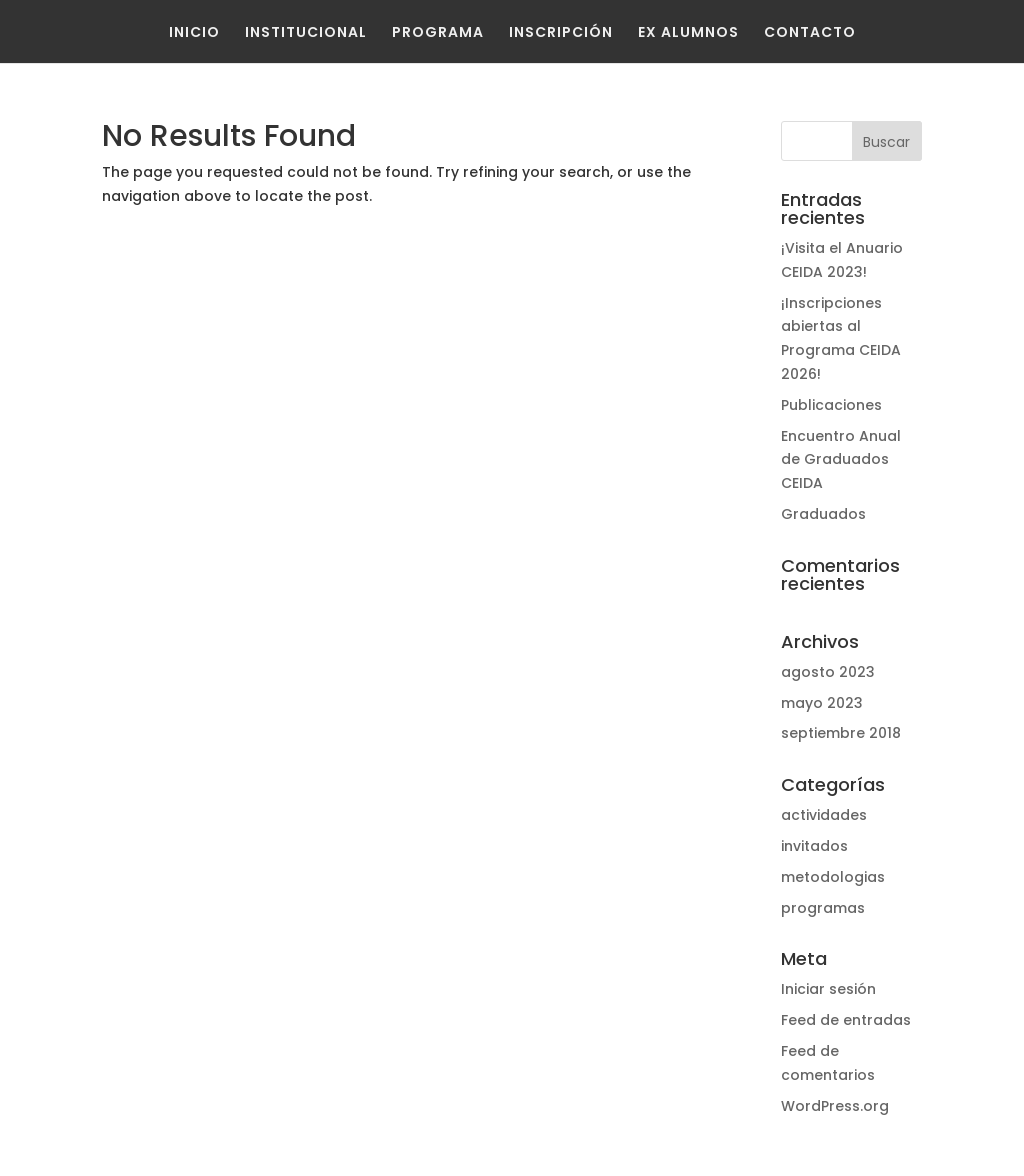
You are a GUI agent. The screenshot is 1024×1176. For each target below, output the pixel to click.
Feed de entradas (846, 1020)
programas (823, 908)
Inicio (194, 32)
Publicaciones (831, 405)
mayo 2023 (822, 703)
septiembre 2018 (841, 733)
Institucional (306, 32)
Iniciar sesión (828, 989)
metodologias (833, 877)
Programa (438, 32)
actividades (824, 815)
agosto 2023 (828, 672)
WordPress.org (835, 1106)
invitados (814, 846)
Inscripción (561, 32)
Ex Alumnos (688, 32)
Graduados (823, 514)
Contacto (810, 32)
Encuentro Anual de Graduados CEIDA (841, 460)
